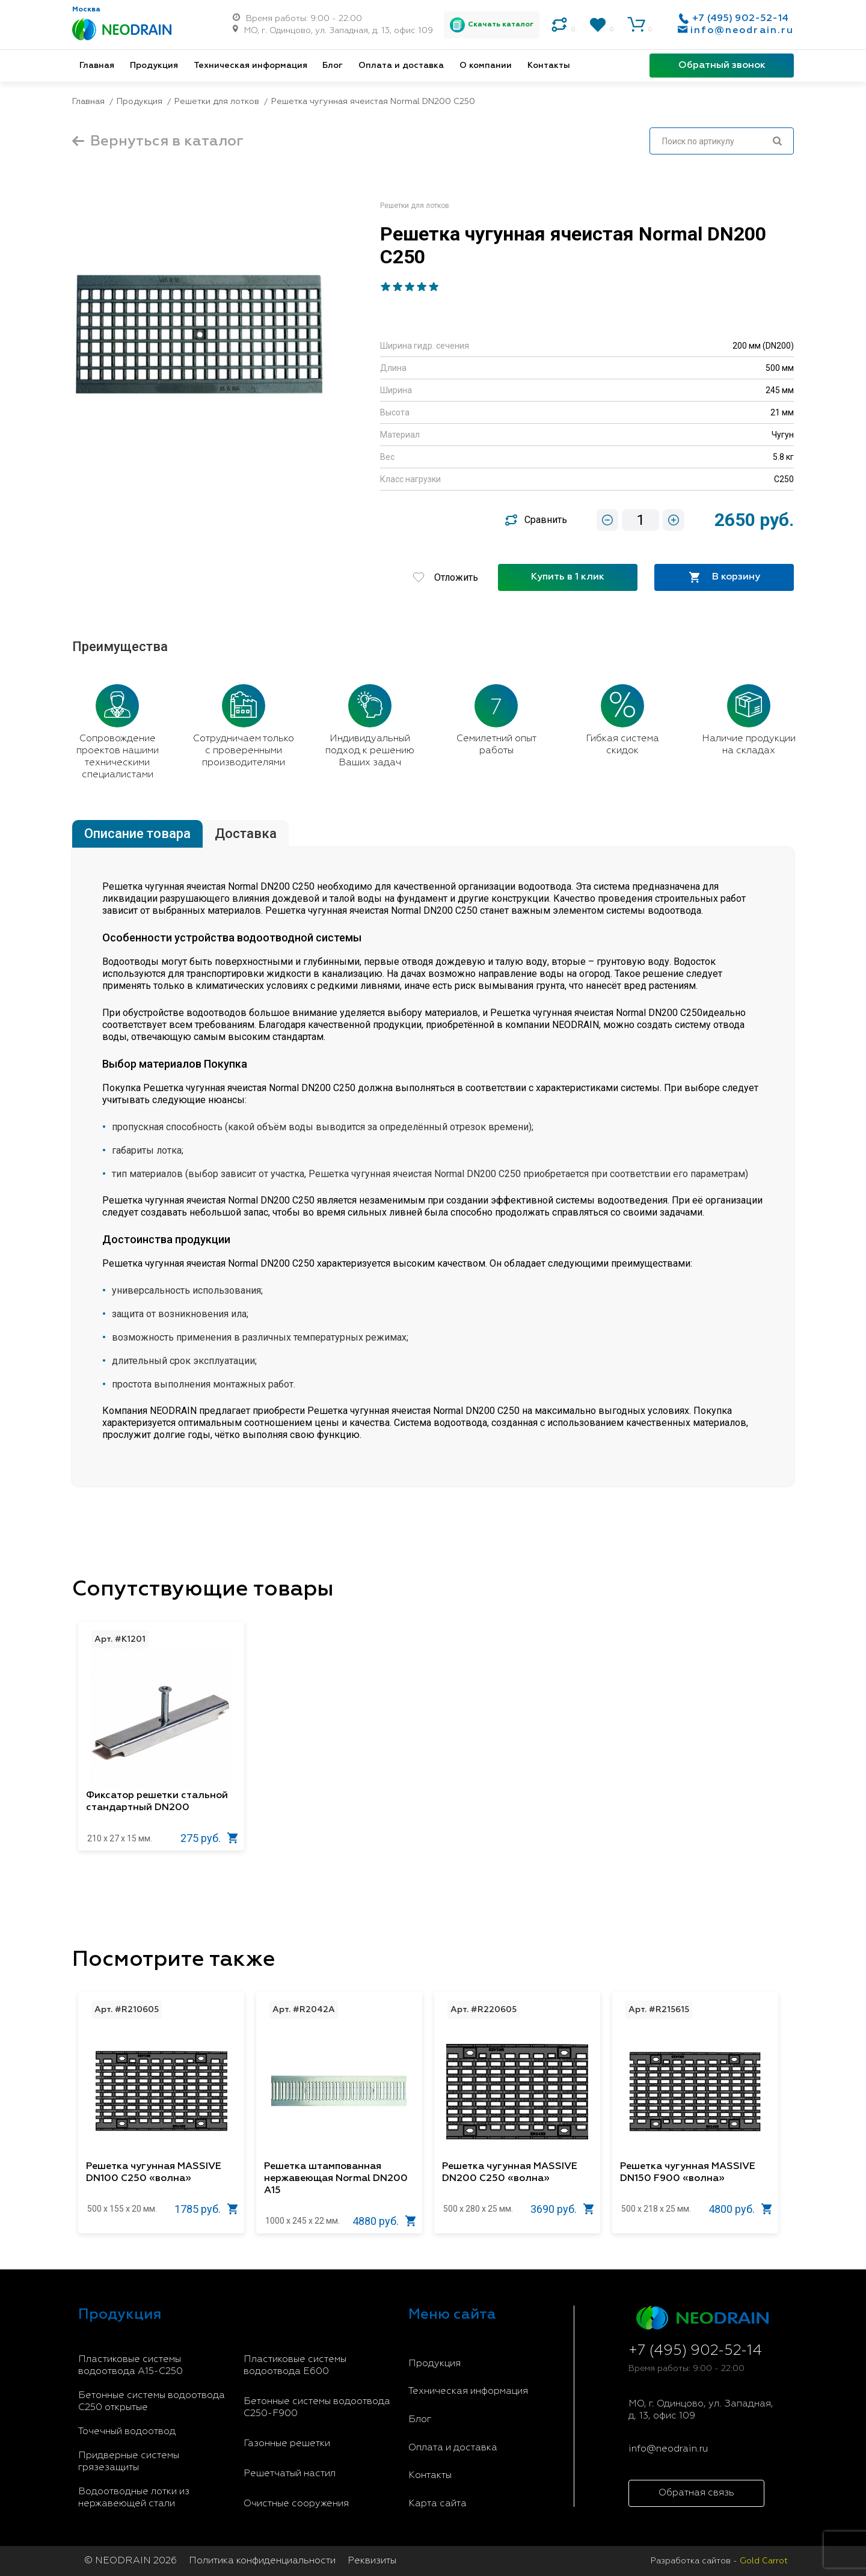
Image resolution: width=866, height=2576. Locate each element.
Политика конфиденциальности (262, 2561)
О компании (485, 65)
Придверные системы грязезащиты (128, 2462)
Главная (96, 65)
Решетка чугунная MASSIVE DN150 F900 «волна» (687, 2172)
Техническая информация (250, 65)
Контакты (548, 65)
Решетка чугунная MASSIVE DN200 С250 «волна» (509, 2172)
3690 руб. (562, 2209)
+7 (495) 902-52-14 (740, 18)
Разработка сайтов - (719, 2561)
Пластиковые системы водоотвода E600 (295, 2365)
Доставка (246, 833)
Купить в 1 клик (567, 577)
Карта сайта (437, 2504)
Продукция (154, 65)
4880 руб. (384, 2221)
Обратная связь (696, 2493)
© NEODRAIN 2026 (130, 2561)
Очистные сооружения (296, 2504)
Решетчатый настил (290, 2474)
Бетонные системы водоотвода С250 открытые (151, 2401)
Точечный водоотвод (127, 2432)
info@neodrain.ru (742, 30)
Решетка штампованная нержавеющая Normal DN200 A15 (336, 2178)
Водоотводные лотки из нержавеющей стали (133, 2498)
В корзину (724, 577)
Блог (332, 65)
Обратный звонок (722, 65)
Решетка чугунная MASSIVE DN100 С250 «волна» (153, 2172)
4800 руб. (740, 2209)
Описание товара (137, 833)
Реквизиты (372, 2561)
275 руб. (209, 1838)
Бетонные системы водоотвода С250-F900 (317, 2407)
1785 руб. (206, 2209)
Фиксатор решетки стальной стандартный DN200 (157, 1802)
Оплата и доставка (401, 65)
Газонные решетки (287, 2444)
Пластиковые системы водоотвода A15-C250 (130, 2365)
